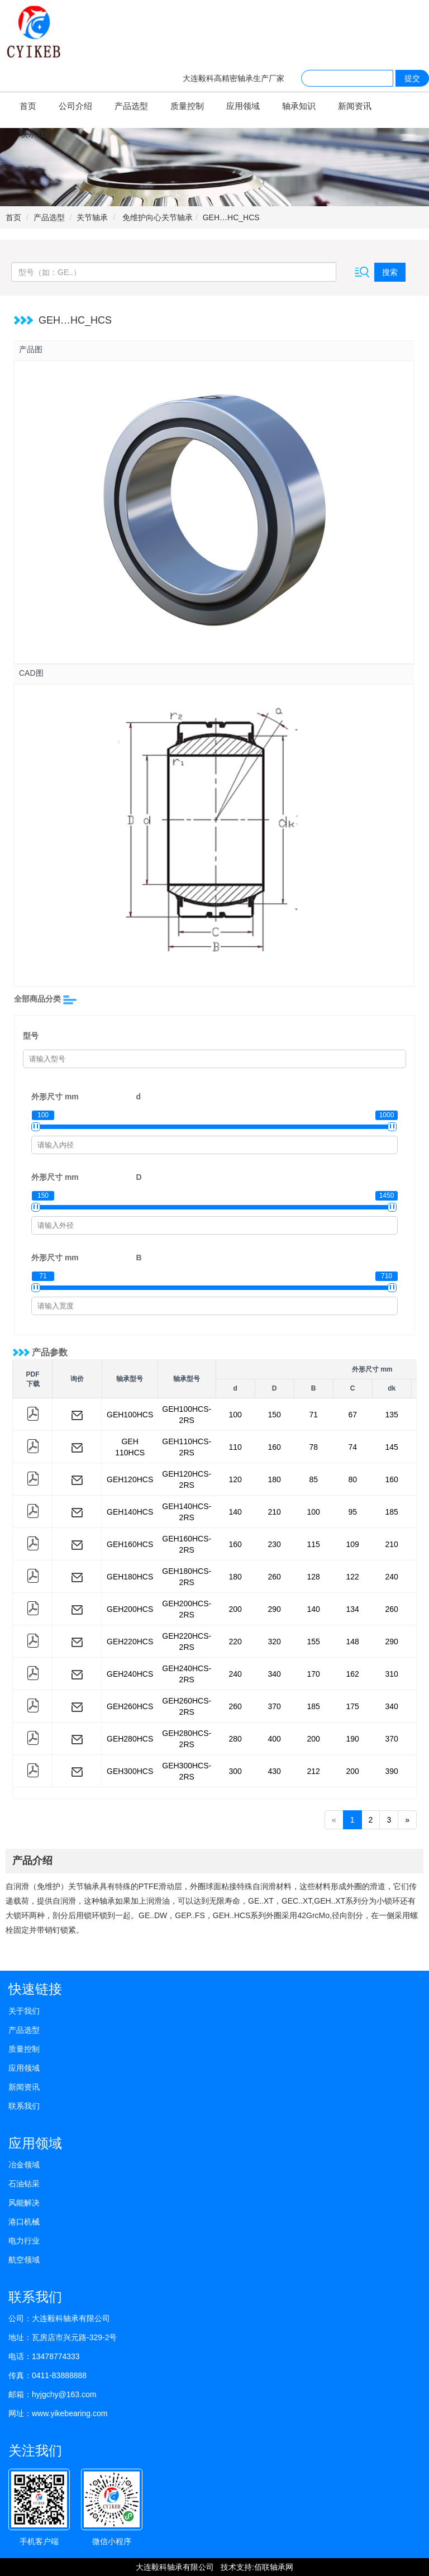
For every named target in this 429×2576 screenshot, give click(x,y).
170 (313, 1673)
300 (235, 1771)
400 (274, 1738)
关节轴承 (92, 217)
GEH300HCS (130, 1771)
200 (235, 1609)
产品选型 (131, 106)
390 (391, 1771)
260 (274, 1576)
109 (352, 1544)
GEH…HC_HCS (231, 217)
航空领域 (24, 2259)
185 (391, 1511)
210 (274, 1511)
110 (235, 1447)
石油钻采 (24, 2183)
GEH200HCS (130, 1609)
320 (274, 1641)
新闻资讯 (354, 106)
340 (274, 1673)
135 (391, 1414)
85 (313, 1479)
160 (274, 1447)
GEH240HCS (130, 1673)
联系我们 (36, 134)
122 (352, 1576)
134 (352, 1609)
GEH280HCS (130, 1738)
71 (313, 1414)
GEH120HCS (130, 1479)
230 (274, 1544)
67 (352, 1414)
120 (235, 1479)
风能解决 (24, 2202)
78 (313, 1447)
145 (391, 1447)
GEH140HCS (130, 1511)
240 (391, 1576)
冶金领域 (24, 2164)
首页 (28, 106)
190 (352, 1738)
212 (313, 1771)
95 (352, 1511)
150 (274, 1414)
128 (313, 1576)
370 (274, 1706)
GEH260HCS (130, 1706)
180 (274, 1479)
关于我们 (24, 2010)
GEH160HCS (130, 1544)
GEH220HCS (130, 1641)
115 (313, 1544)
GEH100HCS (130, 1414)
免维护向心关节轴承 (156, 217)
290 (274, 1609)
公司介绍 (75, 106)
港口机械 (24, 2221)
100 (235, 1414)
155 (313, 1641)
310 (391, 1673)
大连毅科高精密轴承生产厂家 (233, 78)
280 (235, 1738)
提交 (412, 78)
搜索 (390, 272)
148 (352, 1641)
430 (274, 1771)
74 (352, 1447)
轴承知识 (299, 106)
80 (352, 1479)
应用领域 (243, 106)
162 (352, 1673)
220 (235, 1641)
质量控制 (187, 106)
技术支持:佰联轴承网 (257, 2567)
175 (352, 1706)
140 (235, 1511)
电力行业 (24, 2240)
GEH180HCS (130, 1576)
